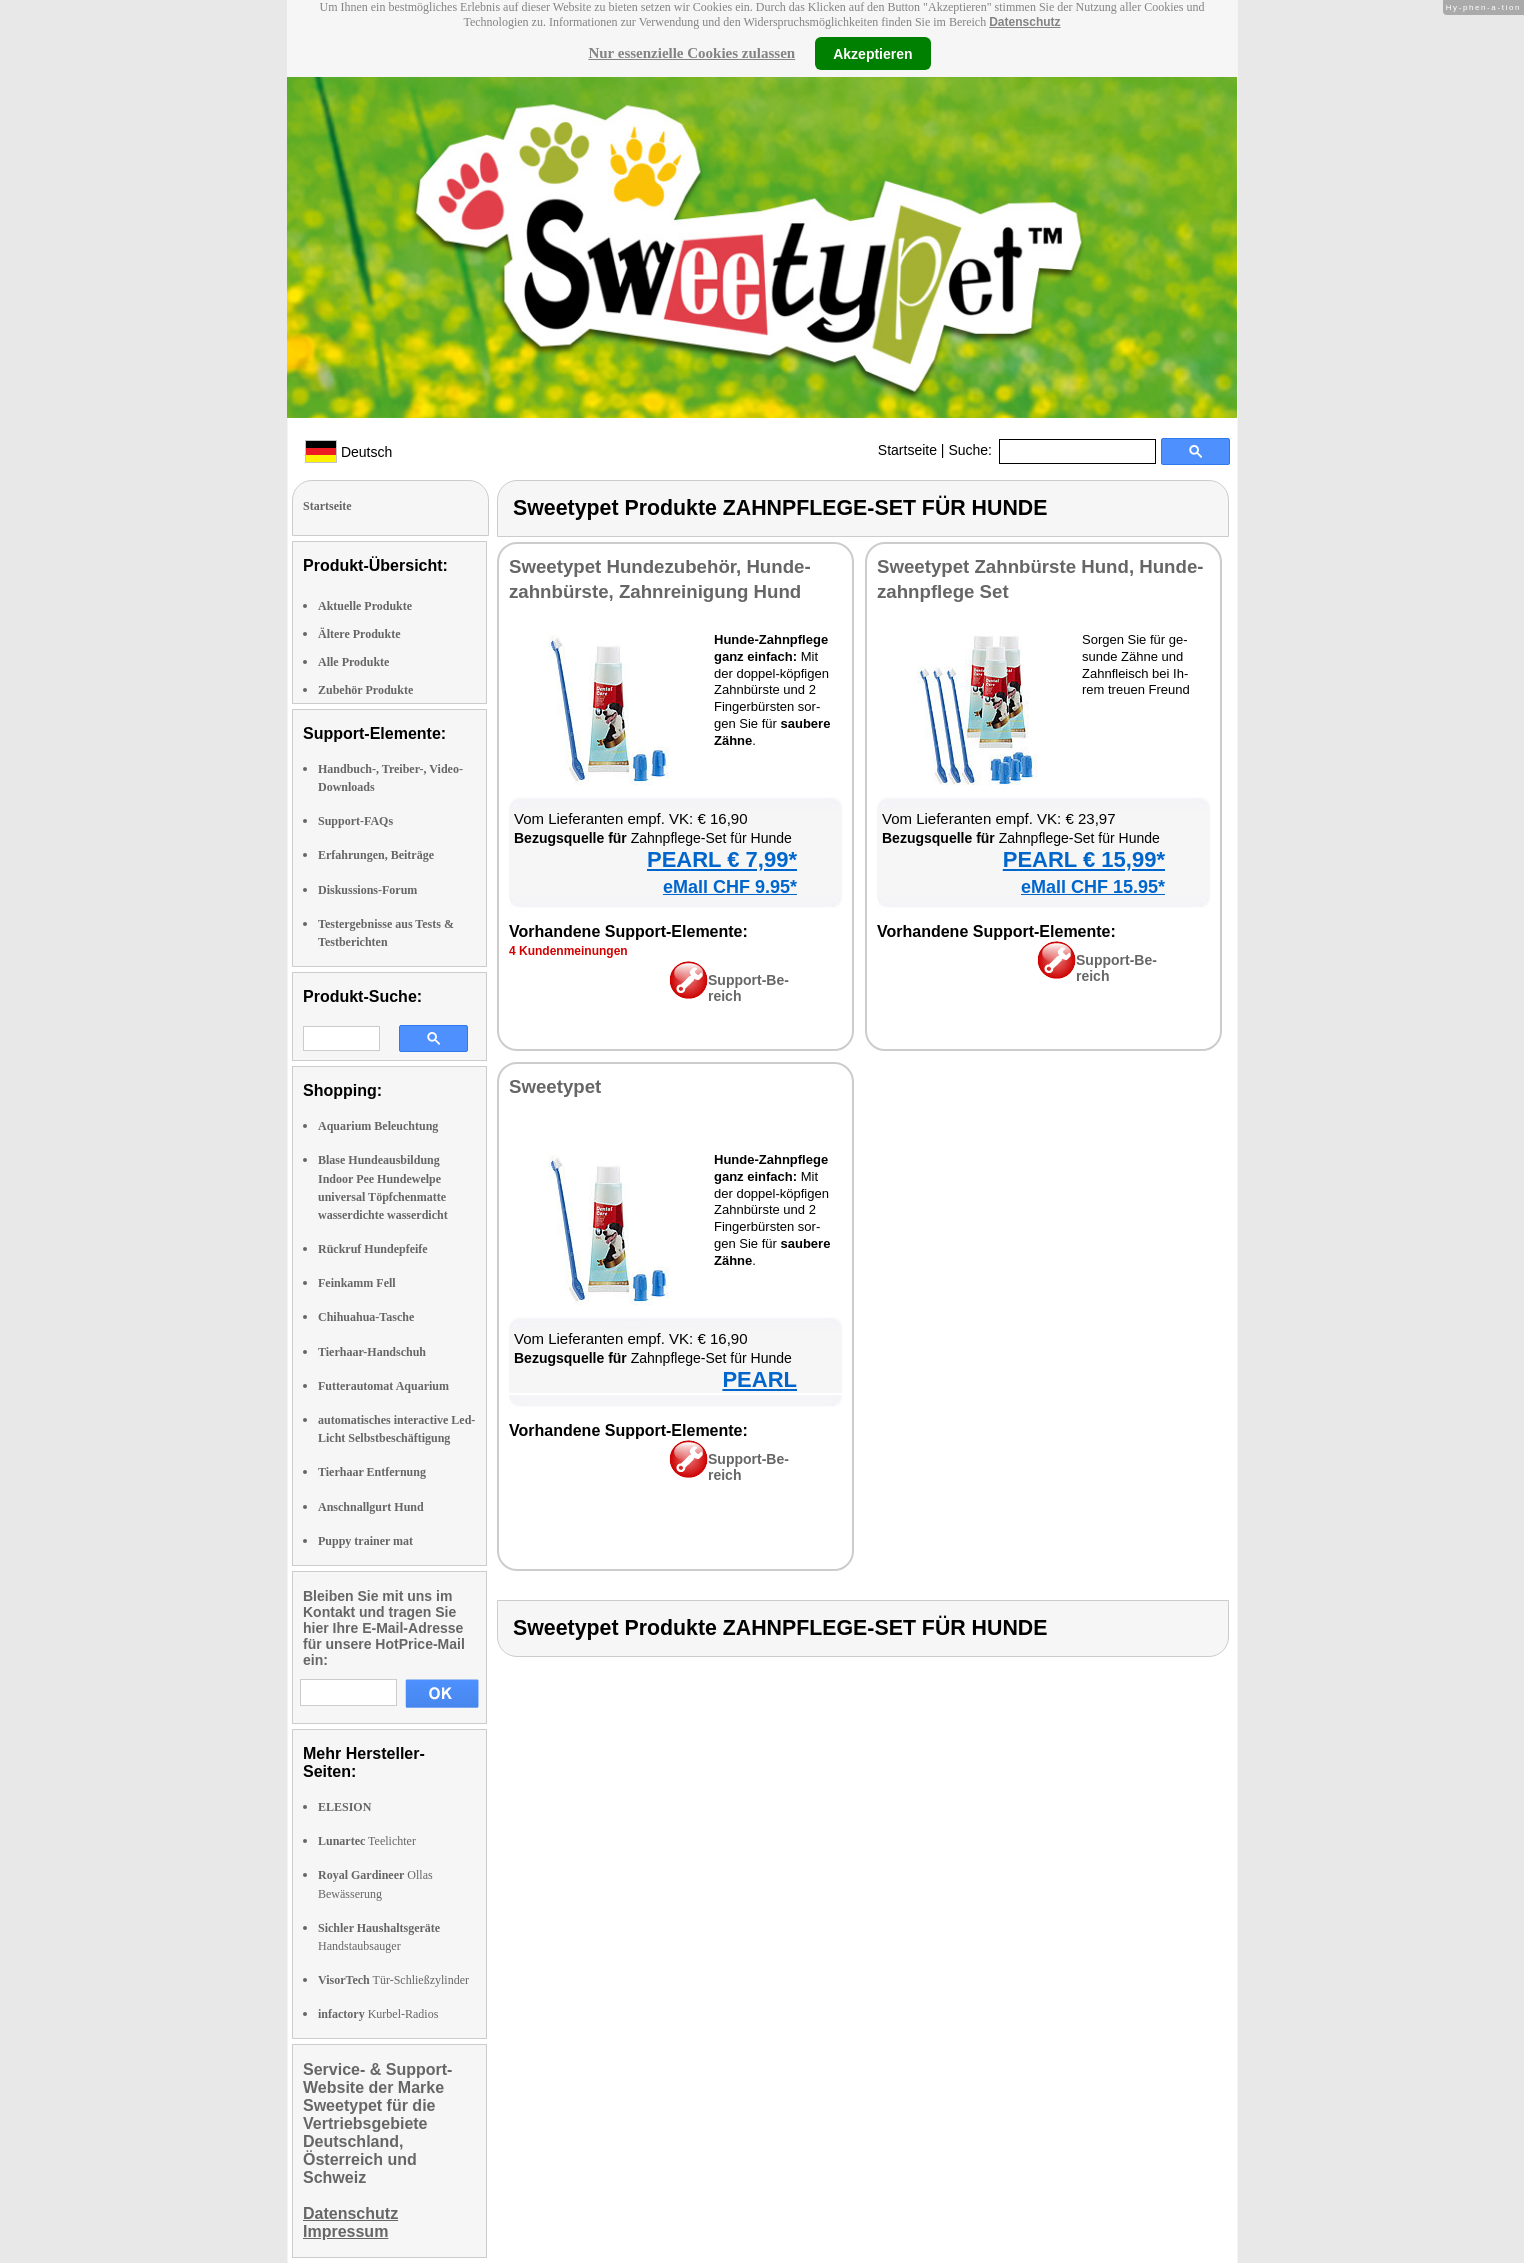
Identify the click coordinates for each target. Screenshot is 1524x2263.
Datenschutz (1024, 22)
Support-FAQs (355, 821)
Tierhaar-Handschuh (372, 1352)
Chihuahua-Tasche (366, 1317)
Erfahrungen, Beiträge (376, 855)
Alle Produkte (353, 662)
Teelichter (367, 1841)
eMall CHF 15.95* (1093, 887)
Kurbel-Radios (378, 2014)
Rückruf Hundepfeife (373, 1249)
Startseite (907, 450)
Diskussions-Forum (367, 890)
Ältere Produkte (359, 634)
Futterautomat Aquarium (383, 1386)
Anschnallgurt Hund (371, 1507)
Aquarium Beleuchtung (378, 1126)
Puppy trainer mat (365, 1541)
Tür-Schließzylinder (393, 1980)
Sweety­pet (555, 1086)
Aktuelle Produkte (365, 606)
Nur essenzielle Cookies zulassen (691, 53)
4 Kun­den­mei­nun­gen (568, 951)
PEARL (759, 1379)
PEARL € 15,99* (1084, 859)
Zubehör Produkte (365, 690)
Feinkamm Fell (357, 1283)
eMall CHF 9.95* (730, 887)
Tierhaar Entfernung (372, 1472)
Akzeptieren (872, 53)
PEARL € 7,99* (722, 859)
